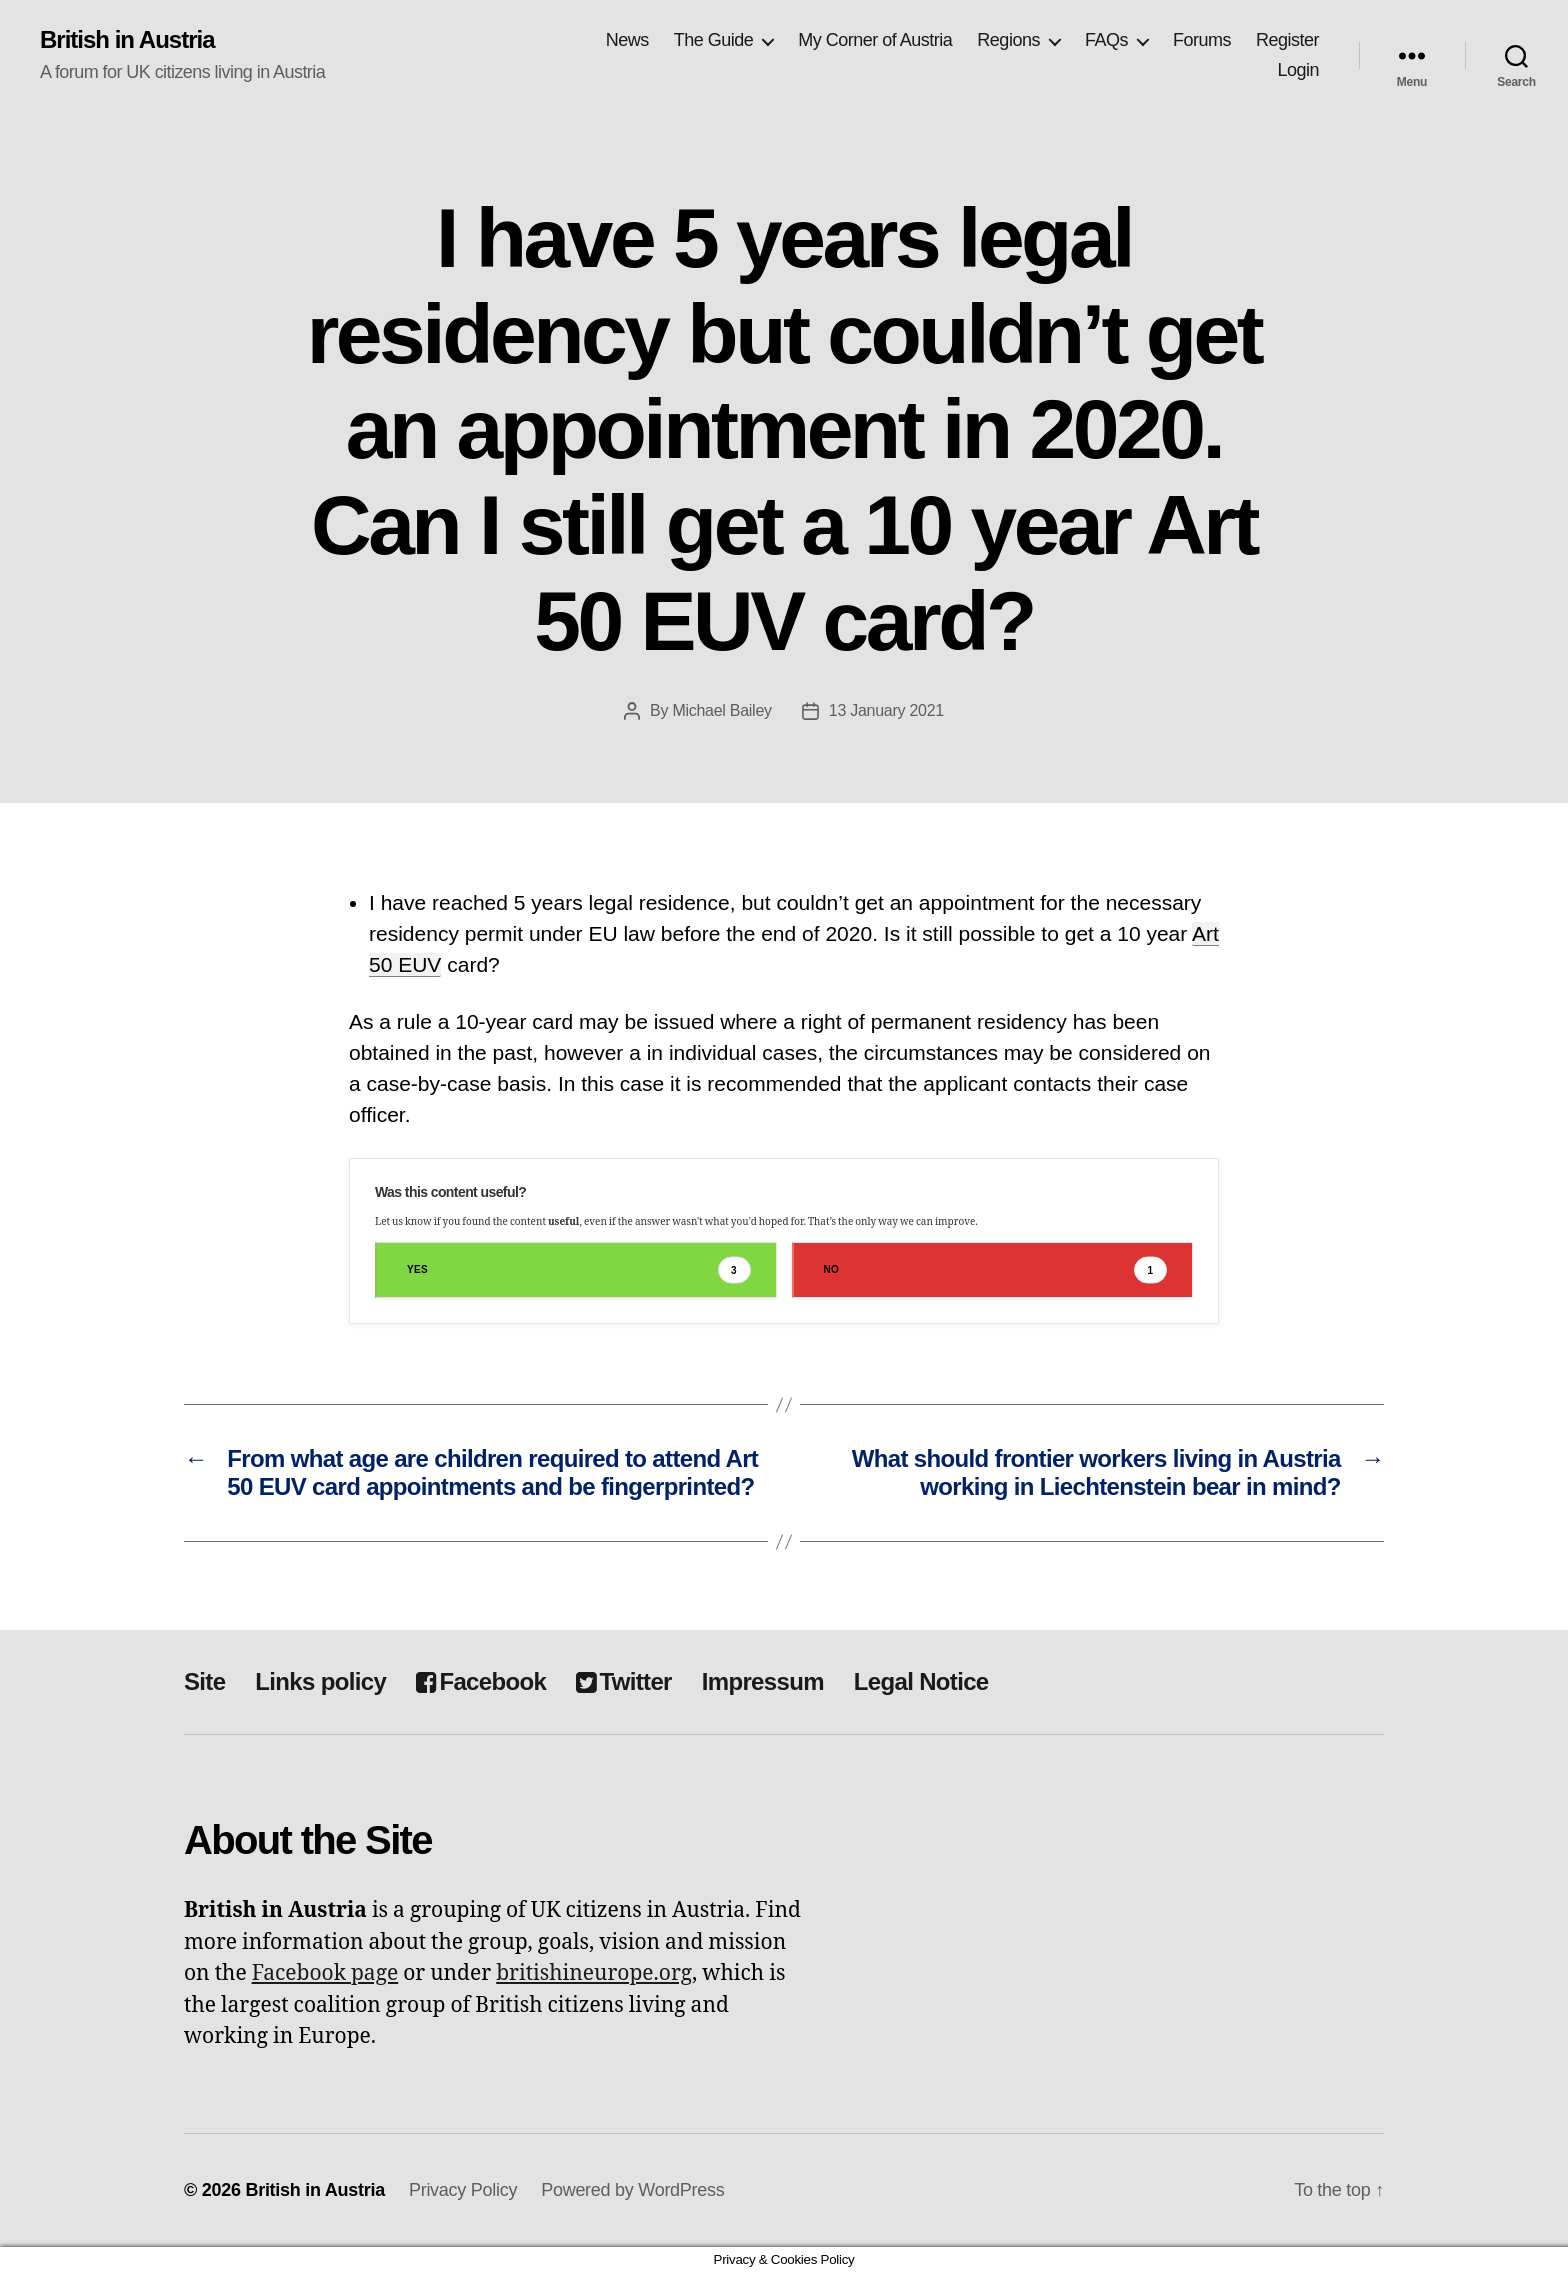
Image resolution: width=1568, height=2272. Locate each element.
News (627, 40)
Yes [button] (579, 1270)
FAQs (1106, 40)
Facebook (481, 1681)
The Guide (714, 40)
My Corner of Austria (875, 40)
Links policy (320, 1681)
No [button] (996, 1270)
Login (1298, 70)
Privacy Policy (463, 2190)
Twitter (624, 1681)
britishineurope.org (594, 1973)
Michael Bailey (721, 710)
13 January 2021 (886, 710)
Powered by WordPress (632, 2190)
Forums (1202, 40)
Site (204, 1681)
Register (1287, 40)
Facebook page (325, 1973)
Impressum (763, 1681)
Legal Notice (921, 1681)
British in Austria (127, 40)
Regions (1008, 40)
